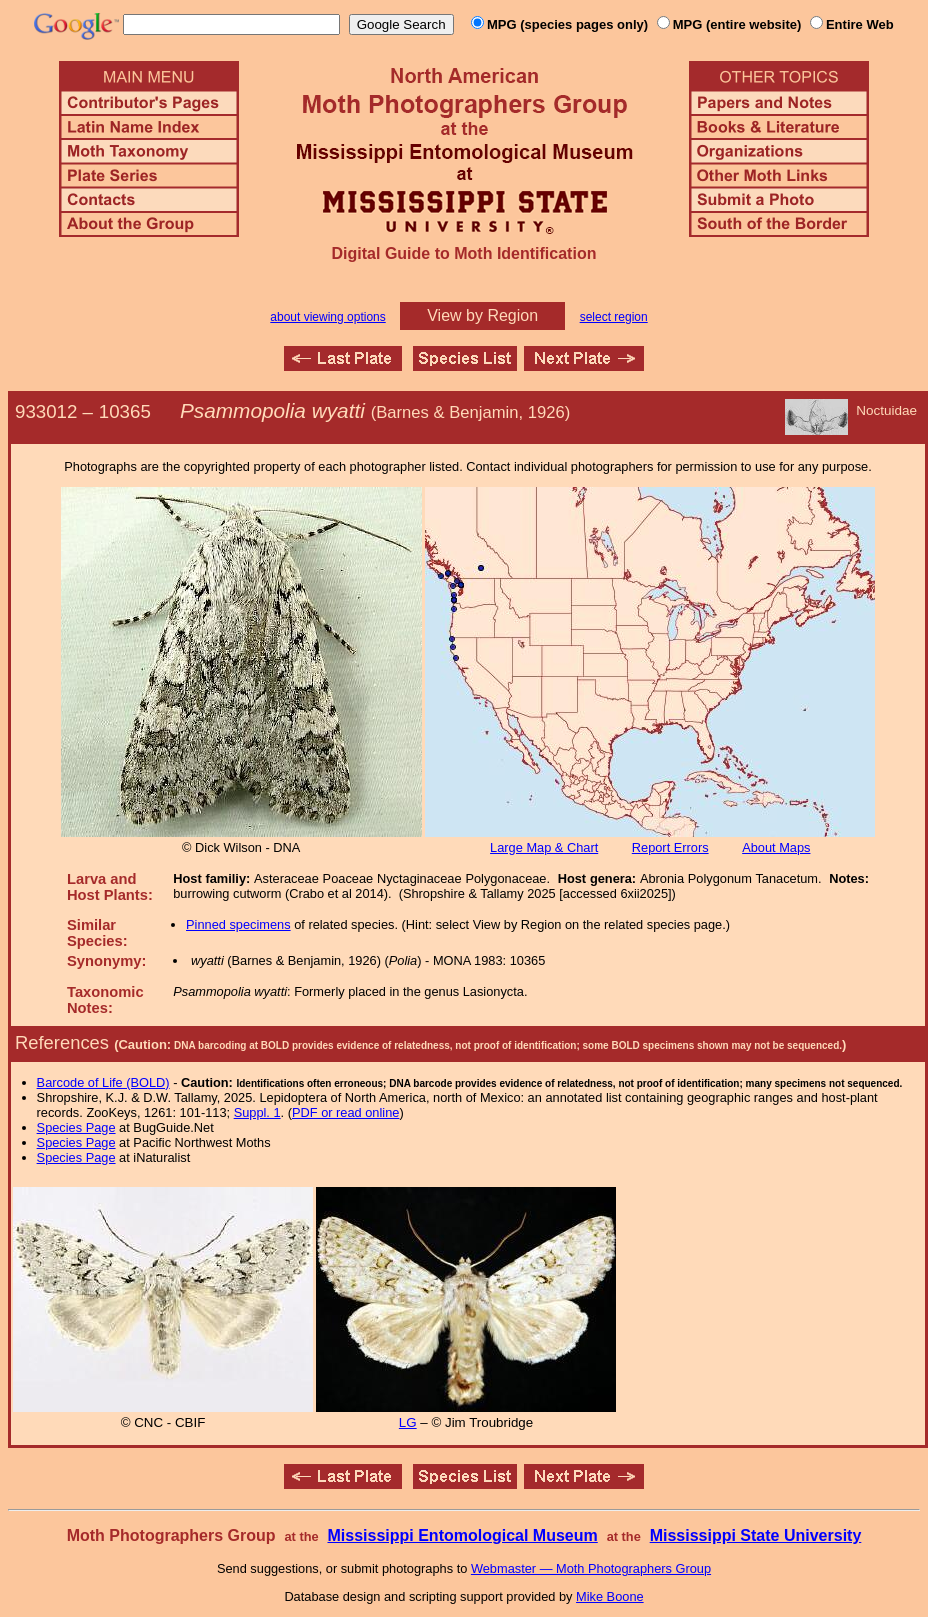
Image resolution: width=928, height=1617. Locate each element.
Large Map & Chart (544, 847)
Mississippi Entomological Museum (462, 1535)
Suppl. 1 (257, 1112)
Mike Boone (610, 1596)
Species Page (76, 1127)
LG (408, 1422)
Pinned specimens (238, 924)
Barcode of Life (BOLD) (103, 1082)
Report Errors (670, 847)
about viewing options (327, 317)
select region (614, 317)
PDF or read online (345, 1112)
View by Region (482, 315)
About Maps (776, 847)
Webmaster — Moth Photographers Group (591, 1568)
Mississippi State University (756, 1535)
